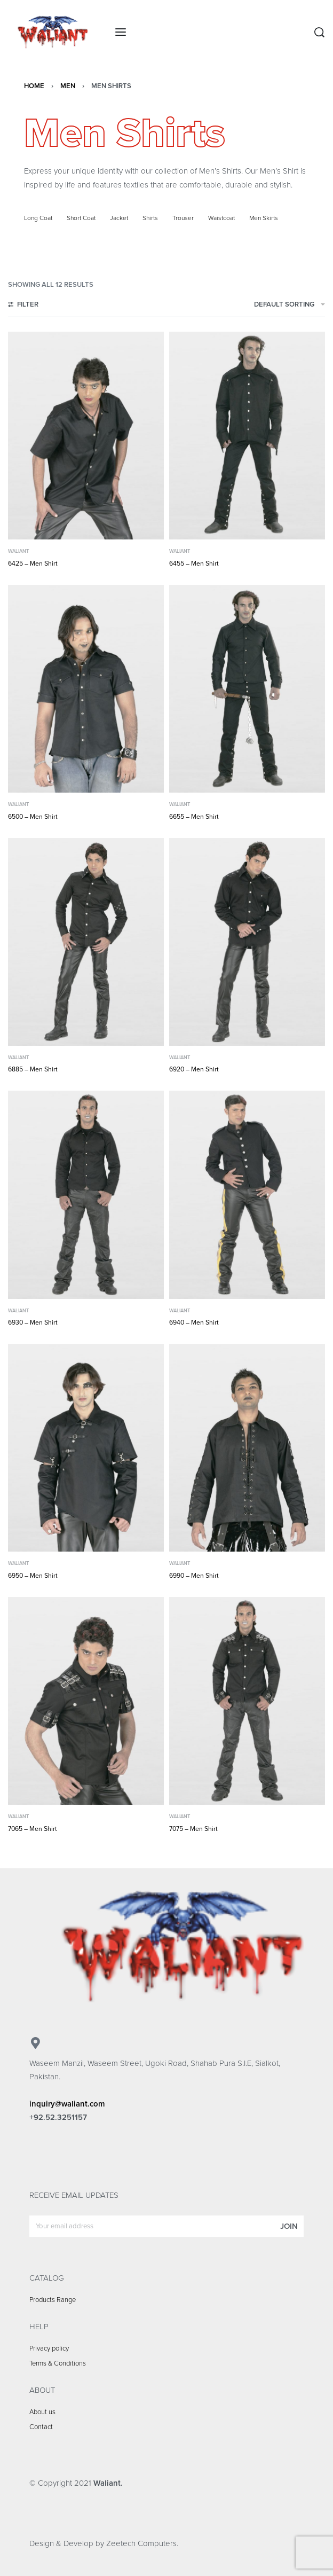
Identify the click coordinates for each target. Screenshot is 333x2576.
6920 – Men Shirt (194, 1069)
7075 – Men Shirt (193, 1829)
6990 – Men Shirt (194, 1575)
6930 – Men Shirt (33, 1322)
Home (34, 86)
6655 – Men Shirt (194, 816)
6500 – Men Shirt (33, 816)
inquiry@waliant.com (67, 2104)
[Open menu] (120, 32)
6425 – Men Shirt (33, 563)
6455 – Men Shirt (194, 563)
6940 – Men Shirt (194, 1322)
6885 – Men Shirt (33, 1069)
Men (67, 86)
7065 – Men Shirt (32, 1829)
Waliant (18, 551)
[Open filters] (23, 306)
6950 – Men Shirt (33, 1575)
